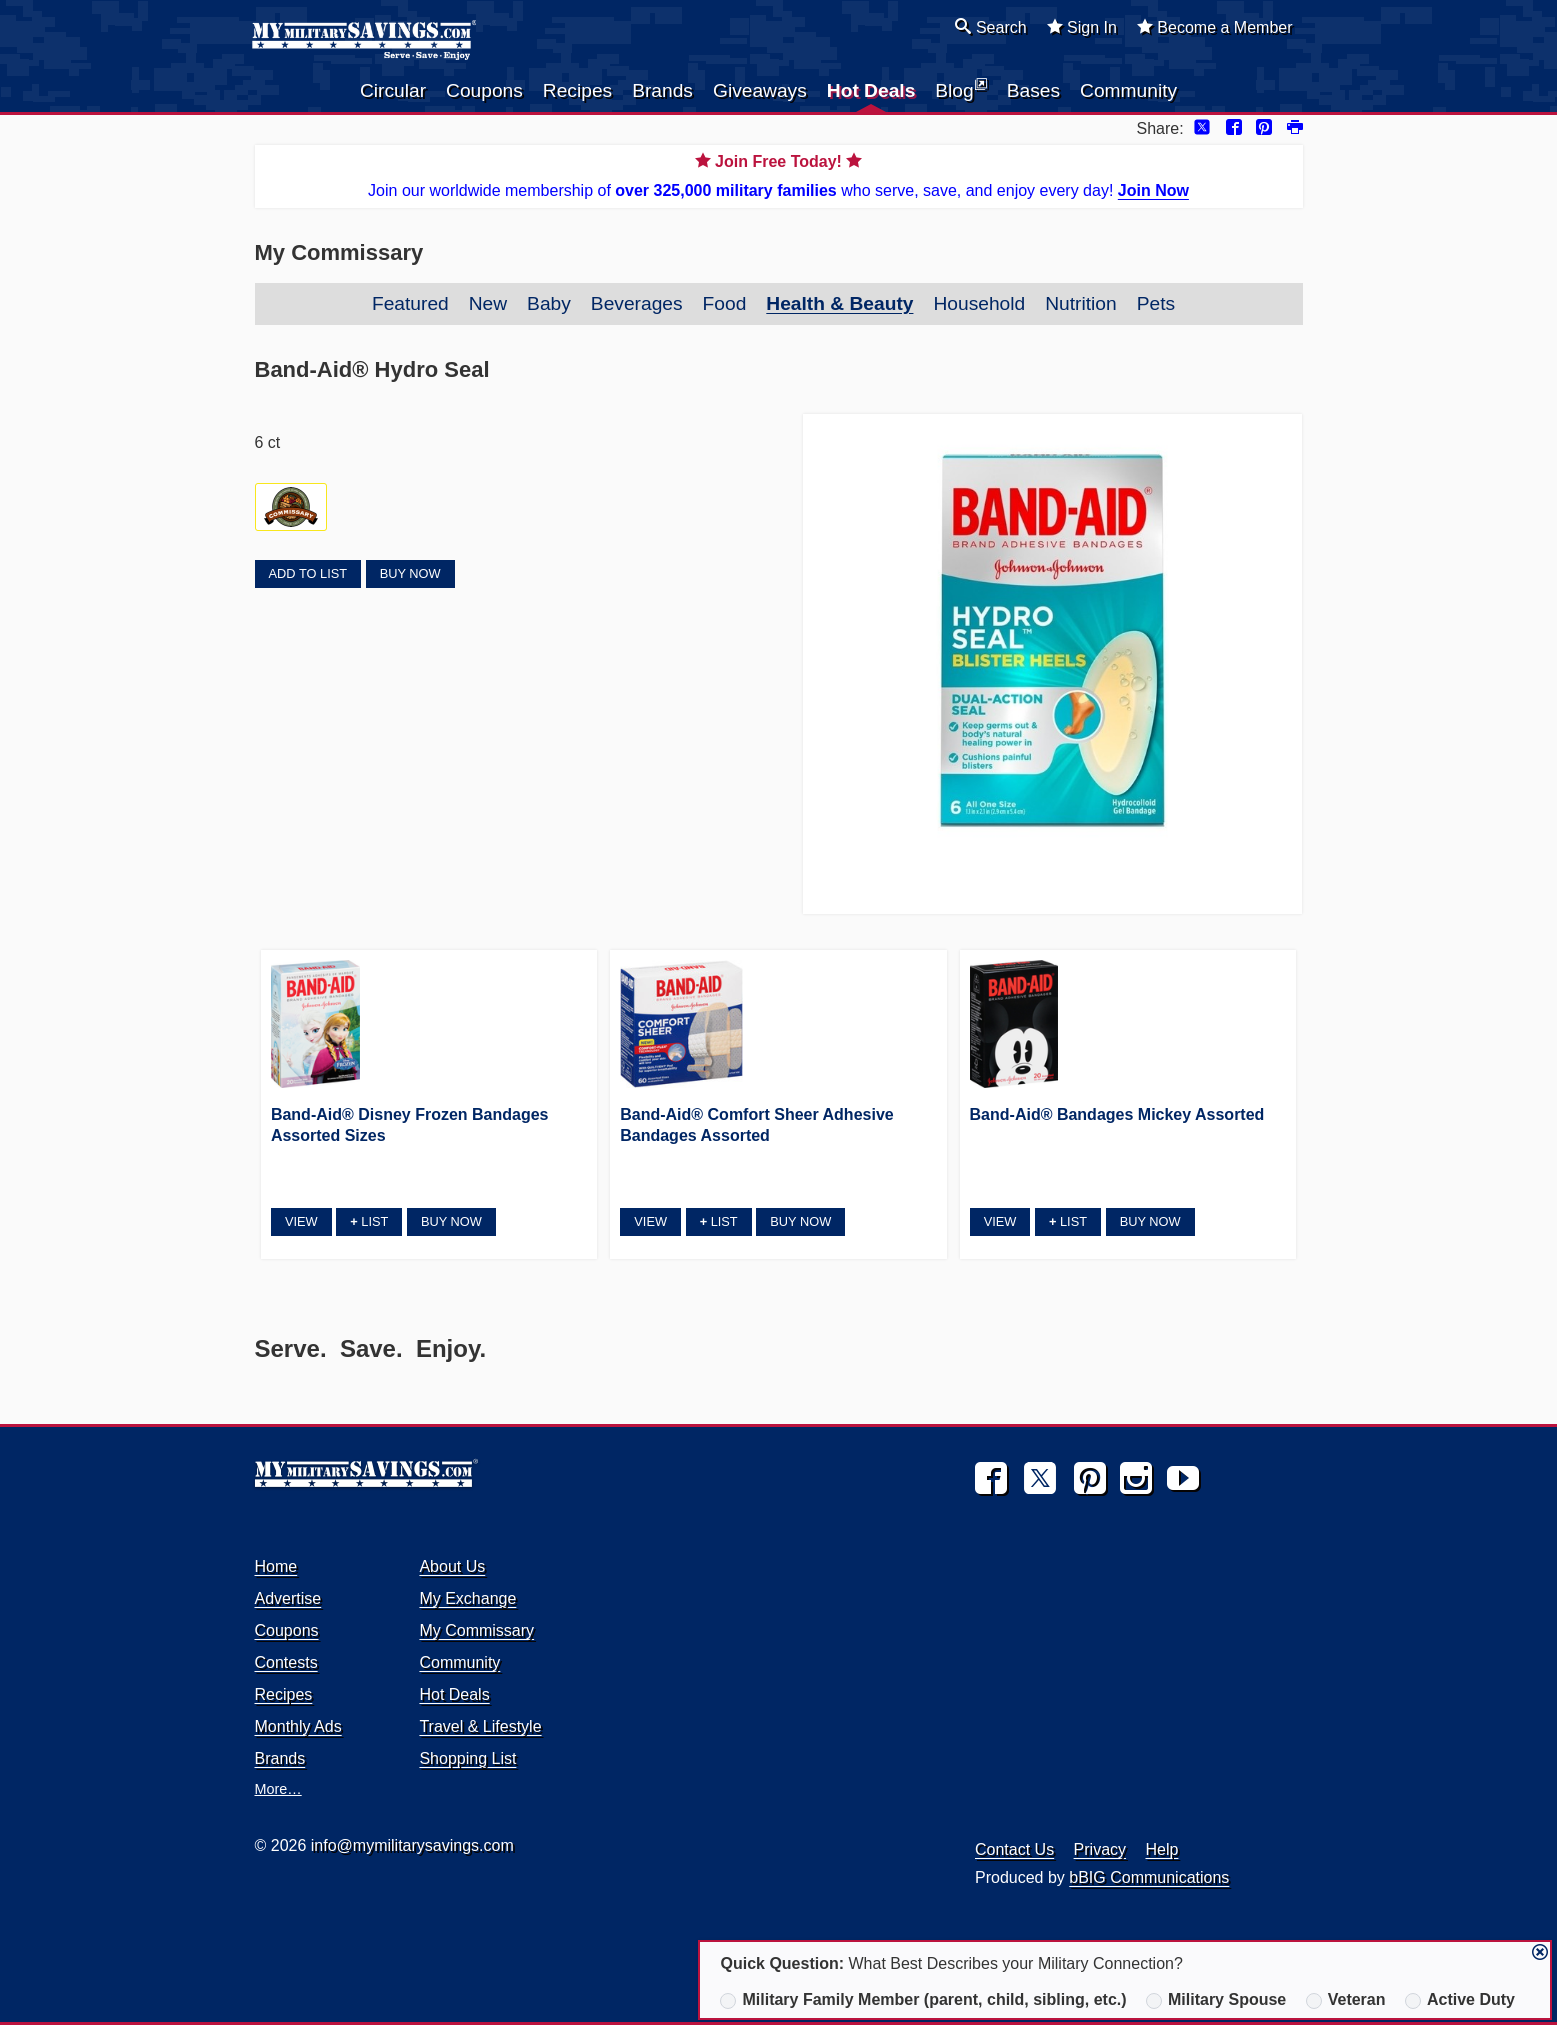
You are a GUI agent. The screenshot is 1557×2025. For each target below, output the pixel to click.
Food (725, 303)
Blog (960, 89)
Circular (393, 90)
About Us (452, 1566)
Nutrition (1080, 303)
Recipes (577, 90)
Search (990, 27)
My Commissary (476, 1630)
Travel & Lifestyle (480, 1726)
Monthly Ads (298, 1726)
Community (1128, 90)
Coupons (484, 90)
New (488, 303)
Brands (662, 90)
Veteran (1346, 2000)
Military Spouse (1216, 2000)
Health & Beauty (839, 303)
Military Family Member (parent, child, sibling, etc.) (923, 2000)
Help (1162, 1849)
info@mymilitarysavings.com (412, 1845)
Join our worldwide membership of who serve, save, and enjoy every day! (779, 174)
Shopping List (467, 1758)
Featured (410, 303)
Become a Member (1215, 27)
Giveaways (760, 90)
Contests (286, 1662)
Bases (1033, 90)
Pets (1156, 303)
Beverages (637, 303)
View (301, 1221)
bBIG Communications (1149, 1877)
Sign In (1082, 27)
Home (276, 1566)
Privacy (1100, 1849)
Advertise (288, 1598)
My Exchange (467, 1598)
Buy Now (410, 573)
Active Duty (1460, 2000)
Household (979, 303)
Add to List (308, 573)
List (369, 1221)
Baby (549, 303)
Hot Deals (871, 90)
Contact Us (1014, 1849)
